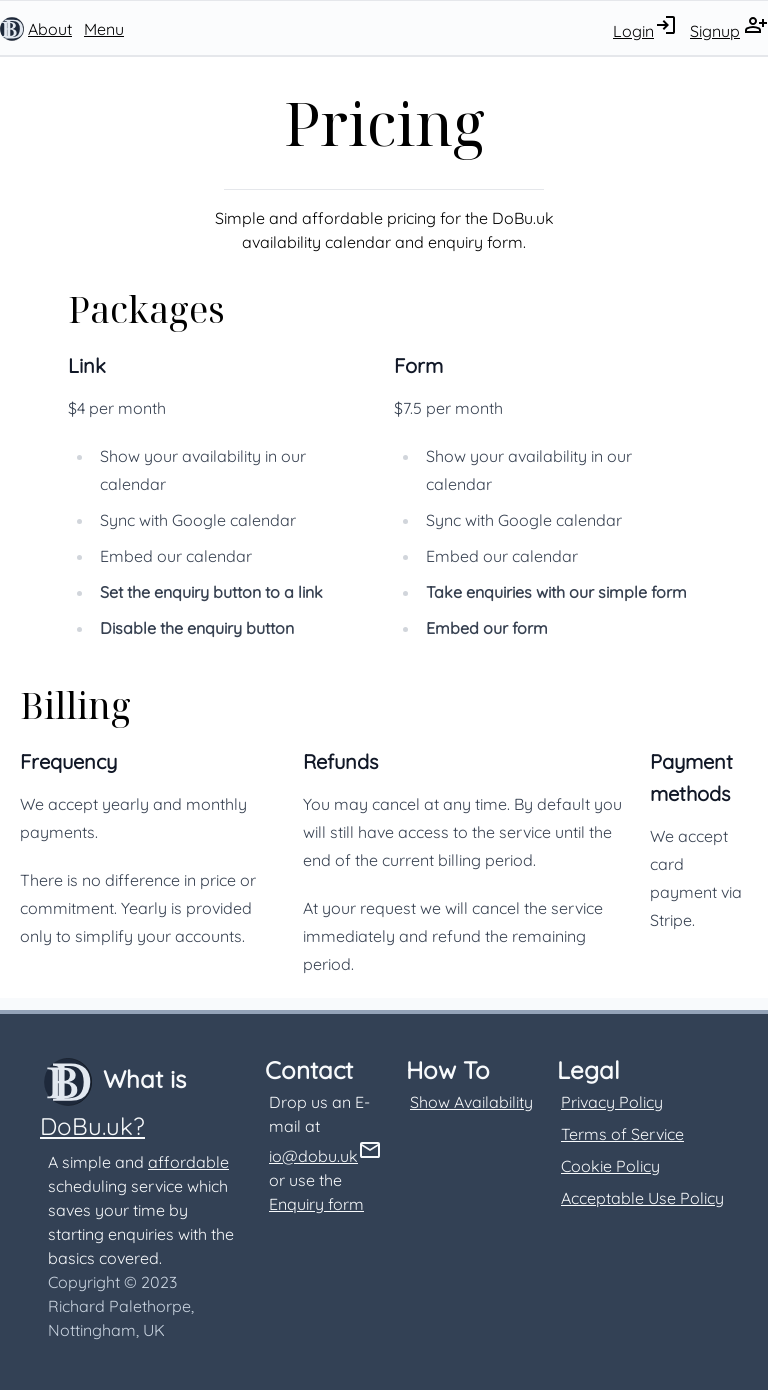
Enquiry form (316, 1204)
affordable (188, 1162)
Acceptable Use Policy (642, 1198)
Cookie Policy (610, 1166)
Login (633, 31)
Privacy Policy (612, 1102)
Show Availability (471, 1102)
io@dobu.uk (313, 1156)
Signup (715, 31)
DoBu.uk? (92, 1126)
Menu (104, 29)
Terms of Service (622, 1134)
